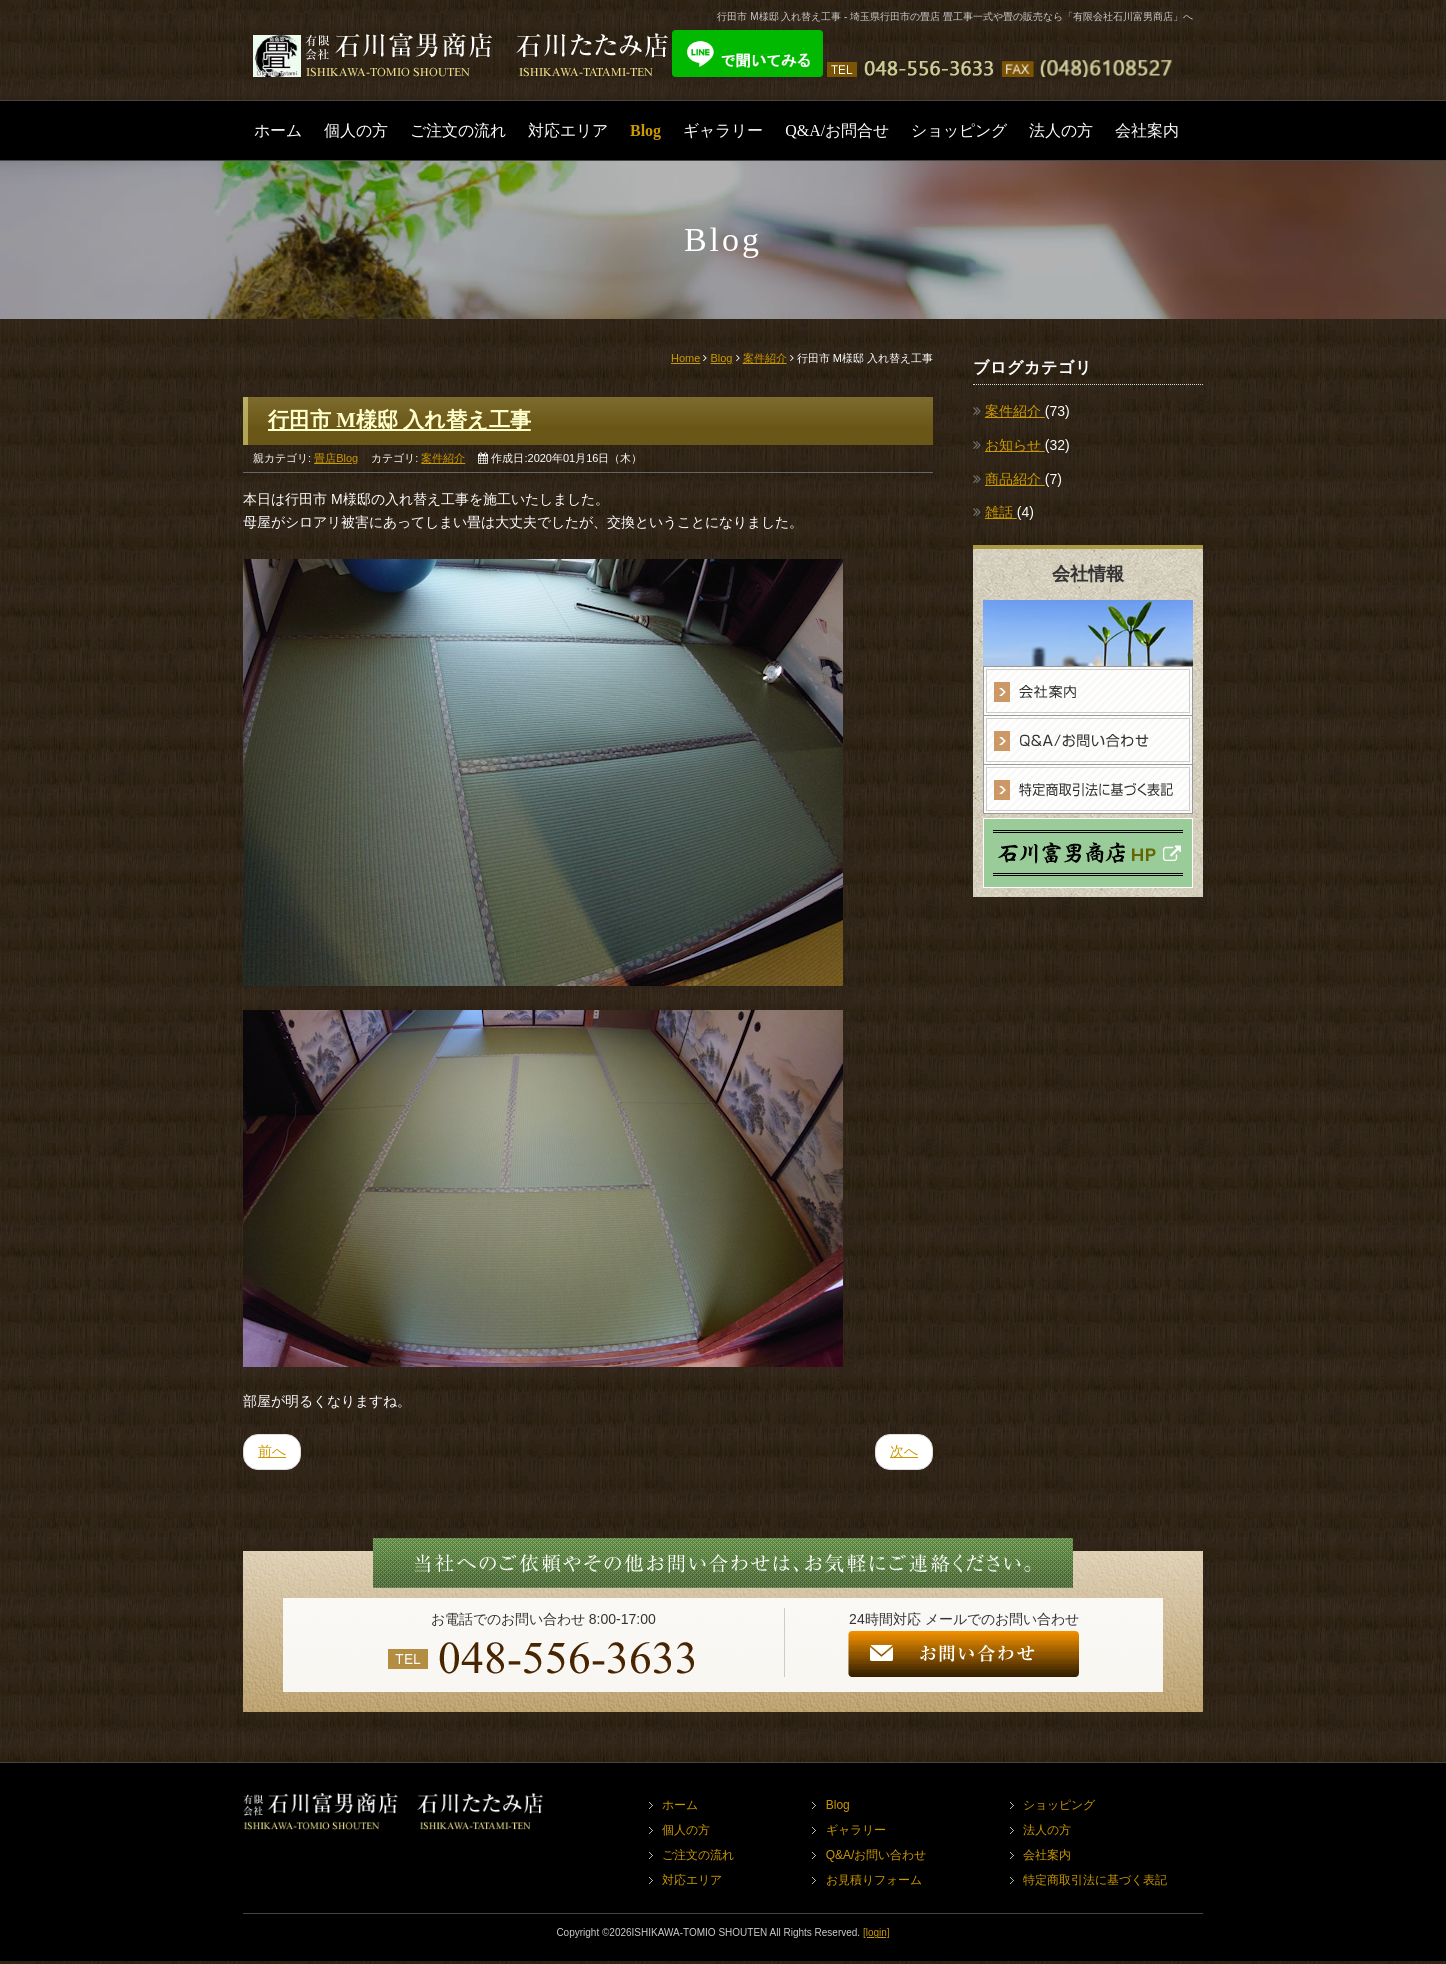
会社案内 (1147, 130)
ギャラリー (723, 130)
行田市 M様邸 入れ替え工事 (406, 421)
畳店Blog (336, 460)
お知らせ (1015, 445)
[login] (876, 1935)
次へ (904, 1454)
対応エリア (568, 130)
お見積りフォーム (874, 1883)
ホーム (278, 130)
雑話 (1001, 512)
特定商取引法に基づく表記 (1096, 1883)
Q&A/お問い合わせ (876, 1858)
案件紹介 (765, 358)
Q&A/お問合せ (837, 130)
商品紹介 (1015, 479)
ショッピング (959, 130)
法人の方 (1061, 130)
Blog (645, 130)
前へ (272, 1454)
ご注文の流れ (458, 130)
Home (685, 358)
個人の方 (356, 130)
